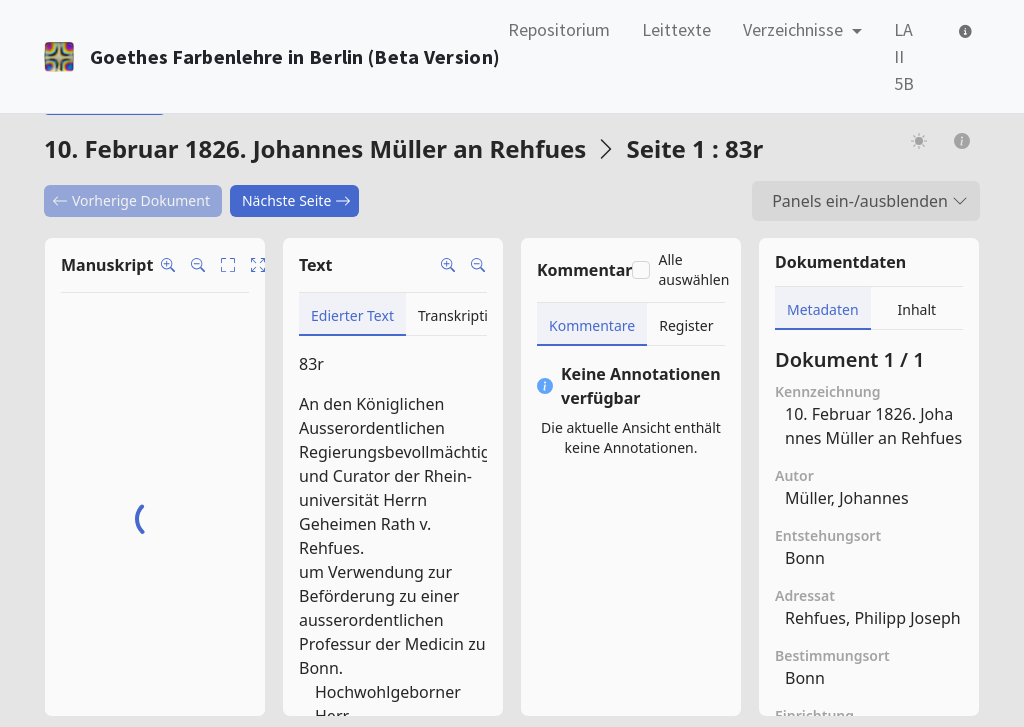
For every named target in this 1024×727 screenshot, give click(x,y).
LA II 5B (904, 56)
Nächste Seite (296, 200)
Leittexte (676, 29)
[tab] (352, 314)
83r (311, 364)
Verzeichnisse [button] (795, 29)
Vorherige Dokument (131, 200)
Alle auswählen (693, 269)
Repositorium (559, 29)
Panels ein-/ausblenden (870, 201)
